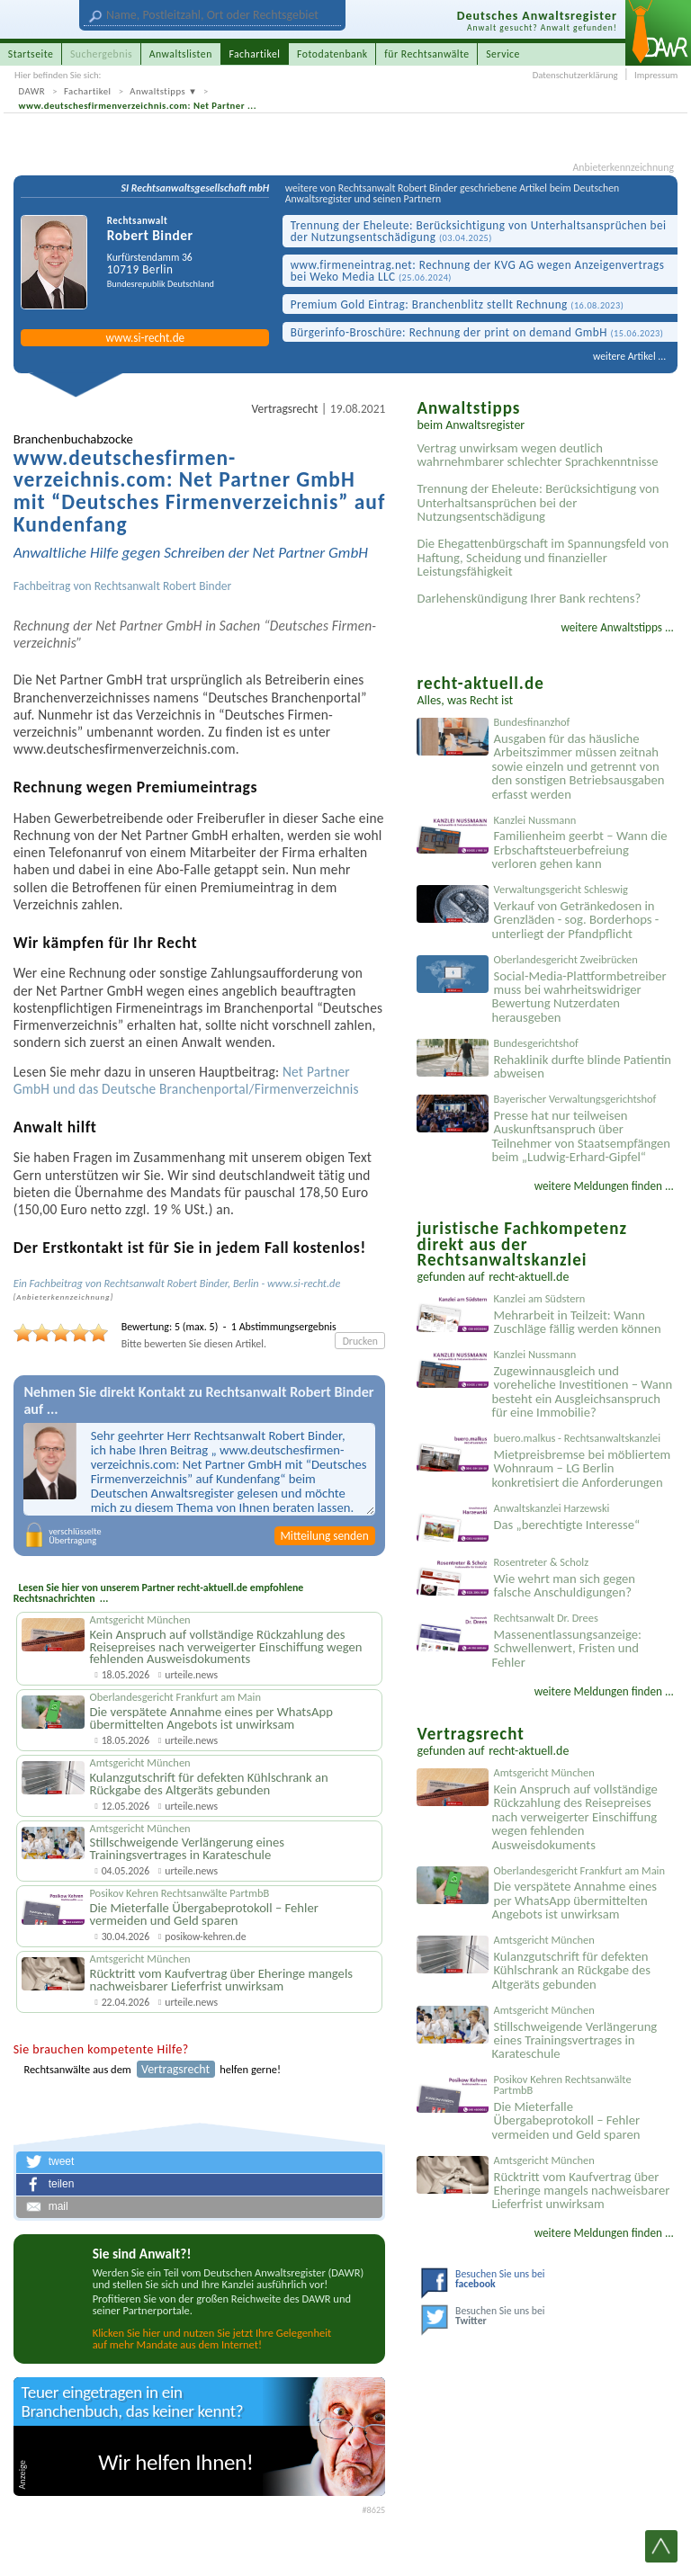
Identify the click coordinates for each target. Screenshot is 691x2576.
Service (503, 54)
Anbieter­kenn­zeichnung (63, 1296)
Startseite (31, 54)
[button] (199, 2162)
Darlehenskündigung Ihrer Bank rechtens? (529, 598)
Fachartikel (88, 91)
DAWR (32, 91)
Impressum (656, 75)
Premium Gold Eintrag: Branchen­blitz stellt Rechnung (457, 304)
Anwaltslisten (180, 54)
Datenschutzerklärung (575, 75)
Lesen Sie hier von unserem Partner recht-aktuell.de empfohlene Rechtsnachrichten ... (158, 1592)
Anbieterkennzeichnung (623, 168)
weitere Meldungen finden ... (604, 1186)
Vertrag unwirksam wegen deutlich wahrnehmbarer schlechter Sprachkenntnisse (537, 455)
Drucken (360, 1341)
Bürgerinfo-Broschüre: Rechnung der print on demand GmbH (477, 332)
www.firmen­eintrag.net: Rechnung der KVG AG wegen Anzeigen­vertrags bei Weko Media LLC (478, 270)
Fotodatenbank (332, 54)
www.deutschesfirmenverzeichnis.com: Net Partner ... (138, 106)
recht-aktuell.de (529, 1276)
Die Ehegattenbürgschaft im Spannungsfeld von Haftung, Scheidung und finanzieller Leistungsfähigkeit (543, 557)
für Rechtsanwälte (426, 54)
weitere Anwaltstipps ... (617, 627)
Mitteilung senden (324, 1535)
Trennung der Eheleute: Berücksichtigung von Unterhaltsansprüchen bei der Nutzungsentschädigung (479, 231)
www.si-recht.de (144, 337)
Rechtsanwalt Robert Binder (163, 586)
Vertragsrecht (285, 408)
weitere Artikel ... (629, 356)
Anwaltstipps (157, 91)
